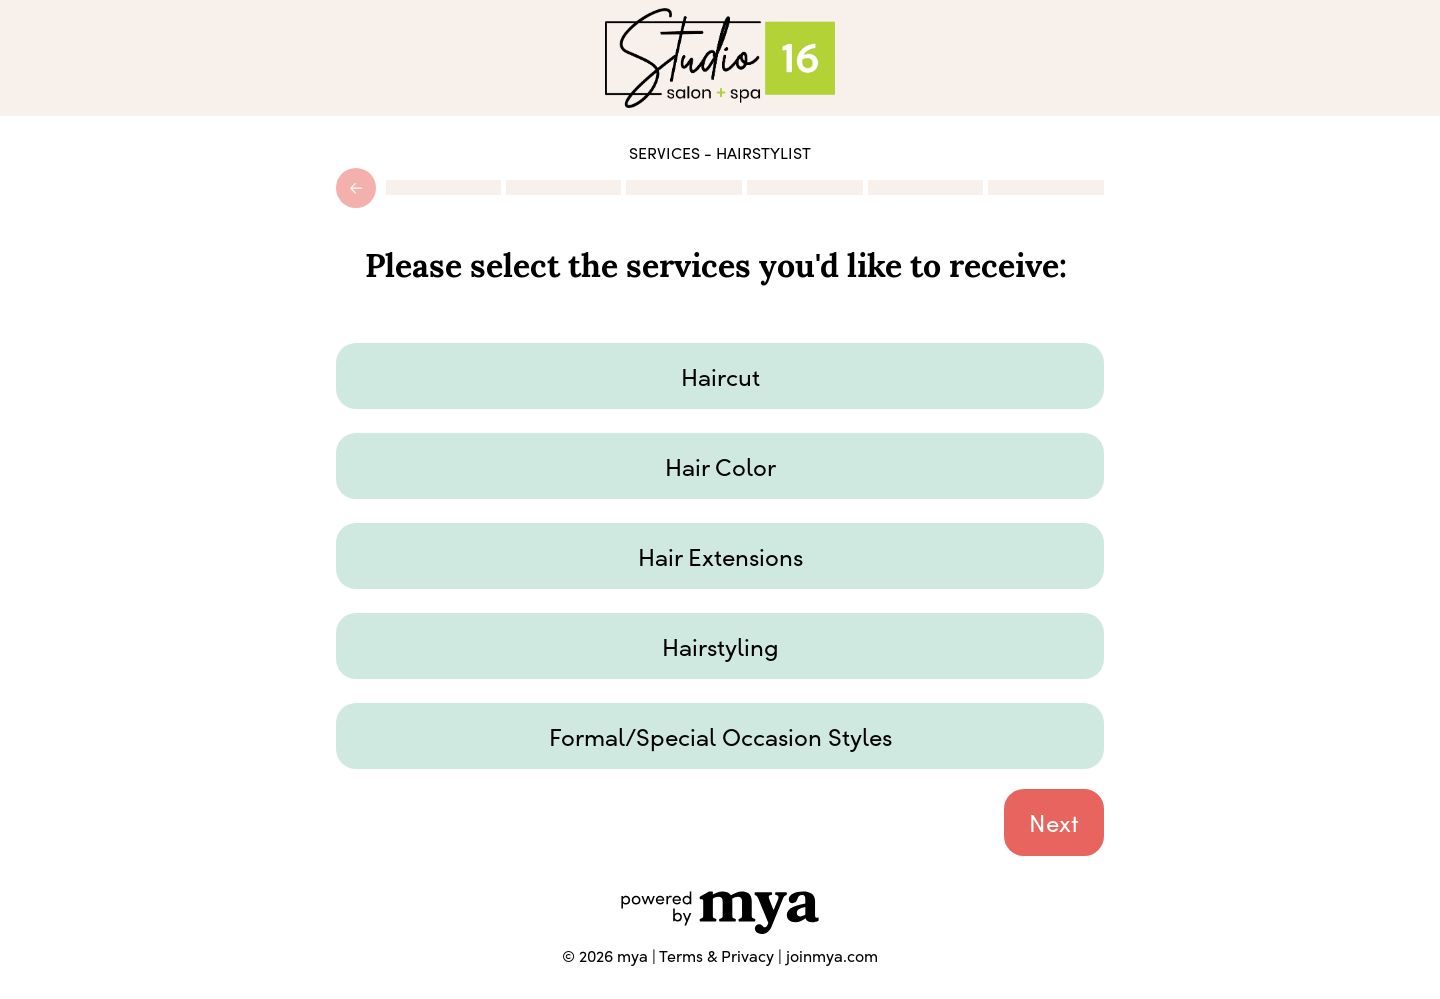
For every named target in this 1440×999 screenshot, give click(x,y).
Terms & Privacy (716, 955)
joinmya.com (832, 955)
